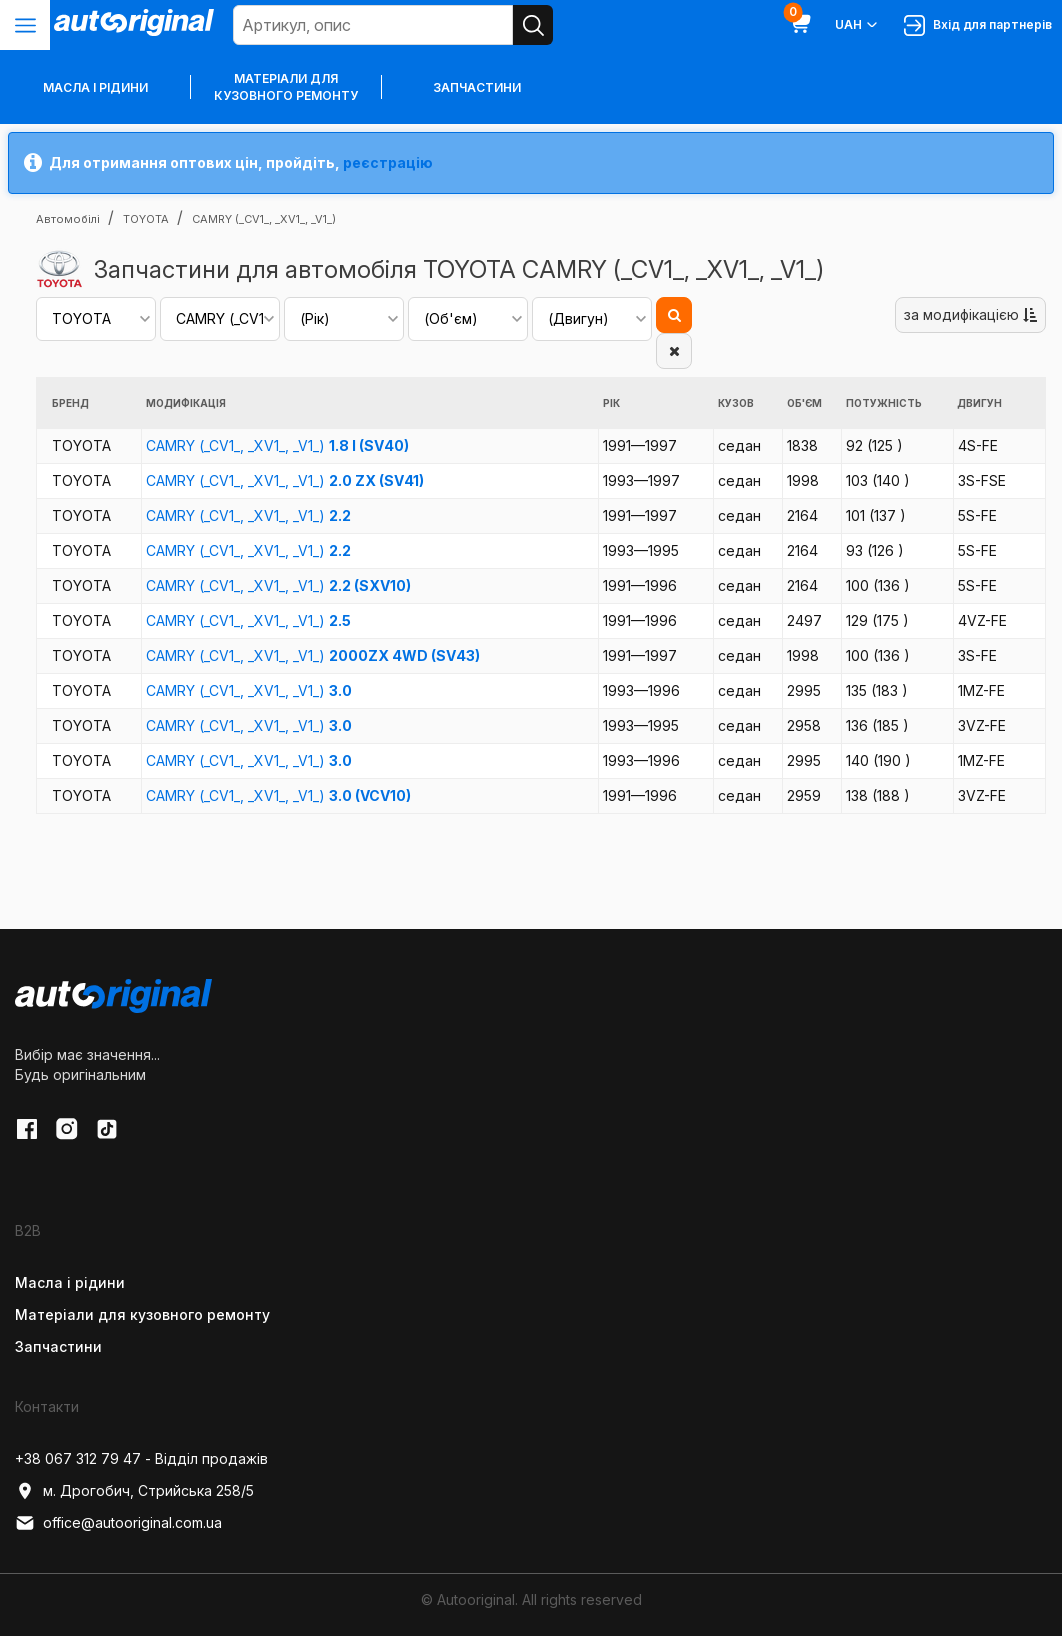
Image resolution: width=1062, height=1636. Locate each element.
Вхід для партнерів (978, 25)
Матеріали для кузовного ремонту (286, 87)
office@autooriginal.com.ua (118, 1523)
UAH (857, 25)
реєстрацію (388, 162)
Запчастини (477, 87)
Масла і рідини (70, 1282)
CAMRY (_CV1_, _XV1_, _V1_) (277, 445)
